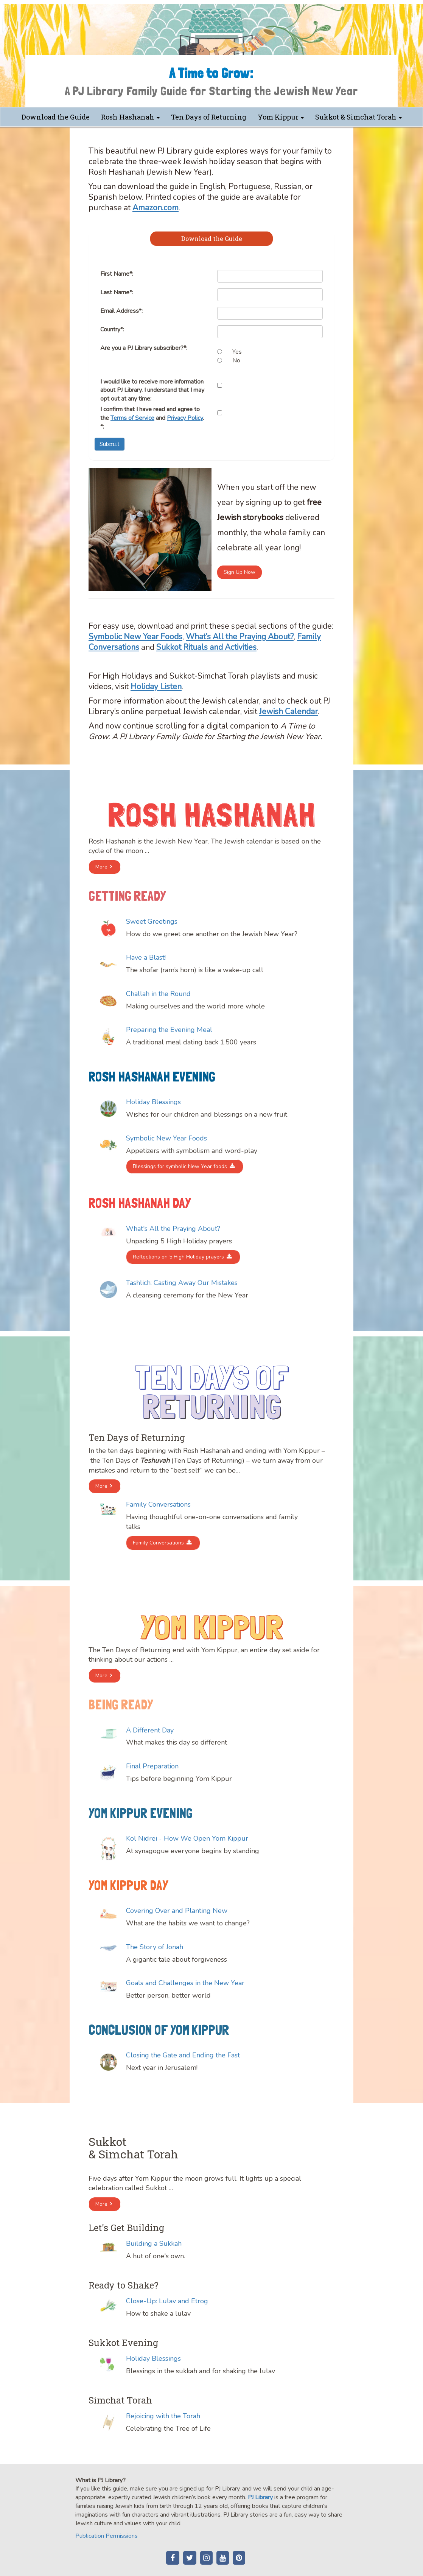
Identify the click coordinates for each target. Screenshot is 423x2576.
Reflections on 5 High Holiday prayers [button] (178, 1256)
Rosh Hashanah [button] (130, 116)
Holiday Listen (156, 686)
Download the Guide (56, 116)
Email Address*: (121, 311)
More (101, 1486)
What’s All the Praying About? (240, 636)
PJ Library (260, 2497)
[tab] (211, 238)
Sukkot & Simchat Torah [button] (358, 116)
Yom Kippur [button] (281, 116)
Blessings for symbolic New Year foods (180, 1166)
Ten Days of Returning (208, 116)
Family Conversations (158, 1542)
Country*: (112, 329)
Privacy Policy (185, 418)
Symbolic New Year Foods (135, 636)
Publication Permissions (106, 2536)
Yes (237, 352)
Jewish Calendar (288, 711)
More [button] (101, 866)
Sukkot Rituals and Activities (206, 647)
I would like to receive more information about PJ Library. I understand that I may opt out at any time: (152, 390)
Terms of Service (132, 418)
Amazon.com (155, 207)
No (236, 360)
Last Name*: (116, 292)
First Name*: (116, 274)
